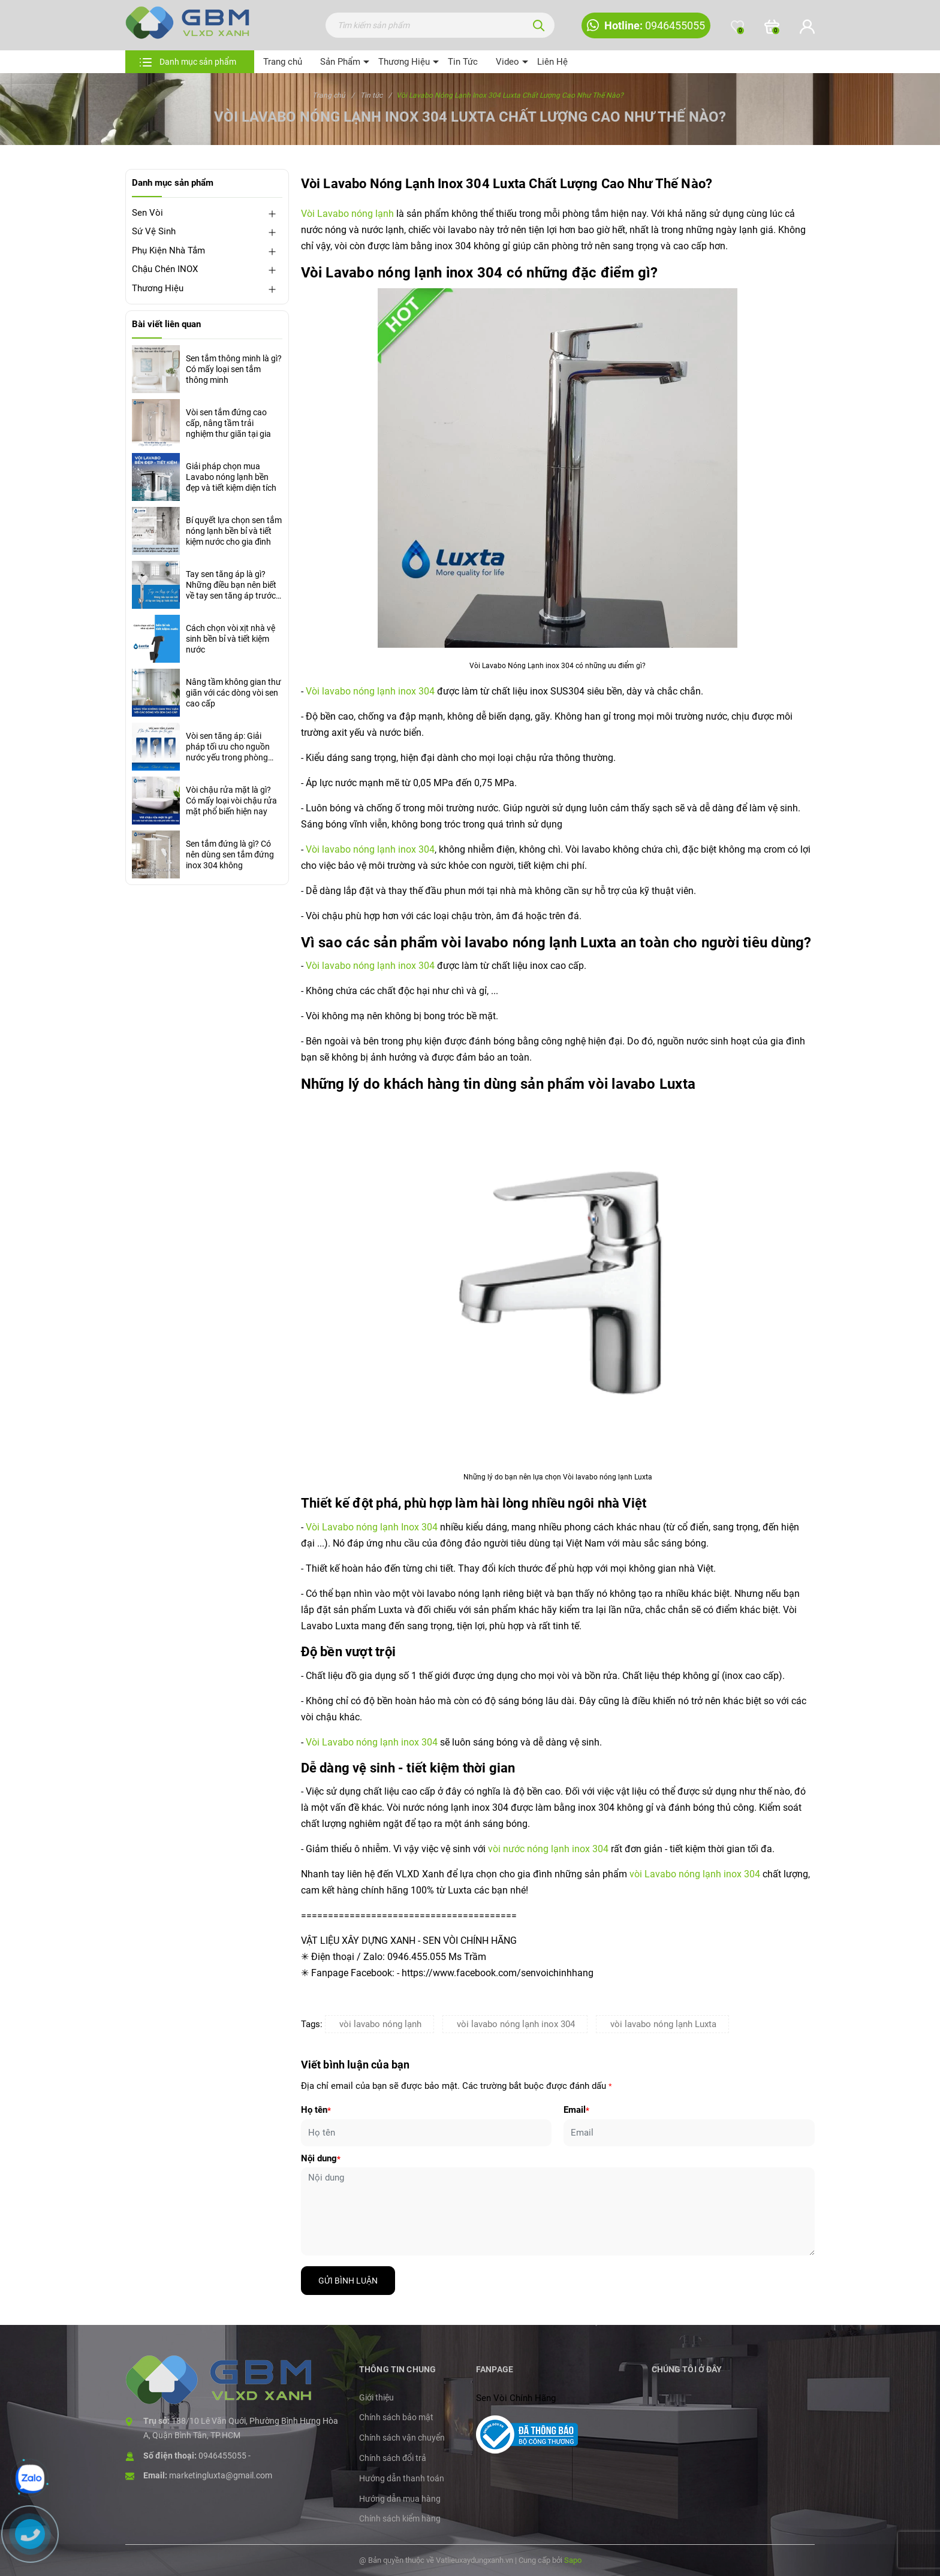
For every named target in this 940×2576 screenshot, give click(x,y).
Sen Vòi (147, 212)
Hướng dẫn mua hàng (400, 2498)
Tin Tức (463, 61)
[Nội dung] (558, 2211)
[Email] (689, 2132)
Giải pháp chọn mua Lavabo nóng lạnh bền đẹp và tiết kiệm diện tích (231, 477)
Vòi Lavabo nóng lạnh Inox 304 (372, 1527)
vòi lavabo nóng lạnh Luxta (663, 2024)
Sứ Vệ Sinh (154, 231)
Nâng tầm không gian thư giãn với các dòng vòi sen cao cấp (233, 692)
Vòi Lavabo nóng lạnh (347, 213)
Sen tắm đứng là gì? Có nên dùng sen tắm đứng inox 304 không (230, 854)
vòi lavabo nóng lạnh (380, 2024)
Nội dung (321, 2158)
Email (576, 2109)
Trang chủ (282, 61)
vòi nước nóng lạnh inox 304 (548, 1849)
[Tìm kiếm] (539, 25)
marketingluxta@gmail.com (220, 2475)
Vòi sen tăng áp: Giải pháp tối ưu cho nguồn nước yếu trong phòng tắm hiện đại (228, 747)
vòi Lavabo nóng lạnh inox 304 (694, 1874)
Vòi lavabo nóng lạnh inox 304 (370, 691)
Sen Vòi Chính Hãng (516, 2398)
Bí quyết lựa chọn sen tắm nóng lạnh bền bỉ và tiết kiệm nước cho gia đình (234, 530)
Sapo (573, 2560)
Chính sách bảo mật (396, 2417)
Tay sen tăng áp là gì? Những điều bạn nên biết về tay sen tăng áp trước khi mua (231, 585)
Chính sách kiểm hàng (400, 2518)
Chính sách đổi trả (392, 2458)
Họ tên (316, 2109)
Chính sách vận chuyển (402, 2437)
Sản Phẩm (340, 61)
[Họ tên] (426, 2132)
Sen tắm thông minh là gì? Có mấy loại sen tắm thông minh (234, 369)
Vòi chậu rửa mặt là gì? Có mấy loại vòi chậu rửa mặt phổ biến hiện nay (231, 800)
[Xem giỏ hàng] (771, 27)
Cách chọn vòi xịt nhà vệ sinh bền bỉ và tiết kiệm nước (230, 638)
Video (507, 61)
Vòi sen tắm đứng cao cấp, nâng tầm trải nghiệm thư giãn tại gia (228, 423)
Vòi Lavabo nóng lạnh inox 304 (373, 1742)
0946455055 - (224, 2455)
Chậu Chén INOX (165, 269)
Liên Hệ (552, 61)
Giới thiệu (376, 2397)
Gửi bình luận (348, 2280)
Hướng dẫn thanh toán (401, 2478)
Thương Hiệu (404, 61)
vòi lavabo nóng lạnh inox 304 (516, 2024)
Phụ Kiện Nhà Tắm (168, 250)
